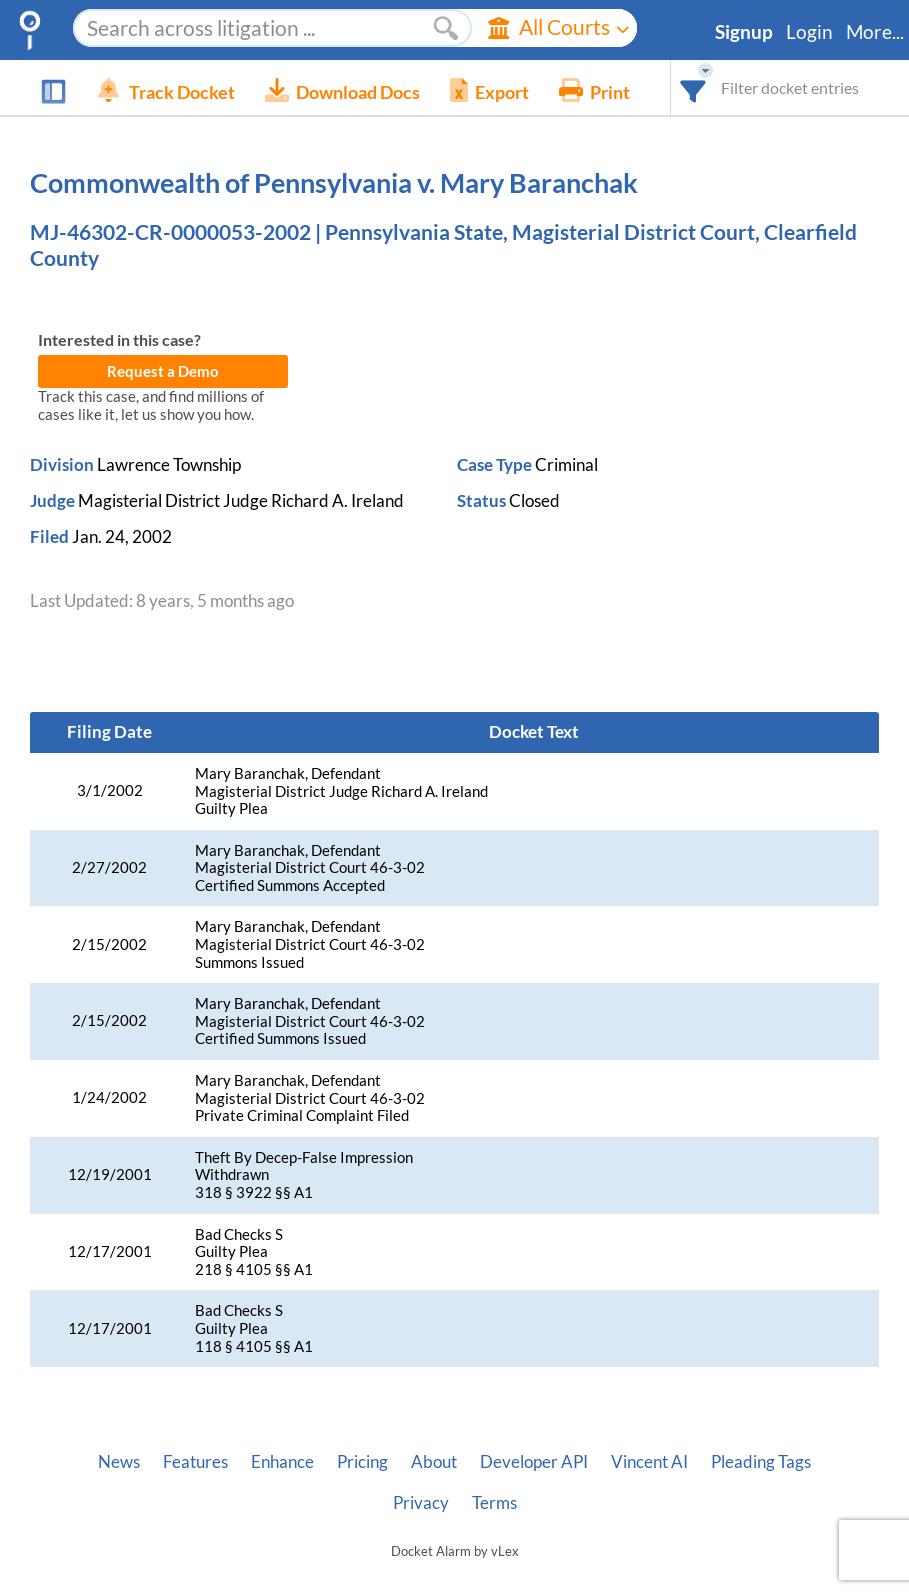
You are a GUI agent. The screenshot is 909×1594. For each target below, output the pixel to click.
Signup (744, 32)
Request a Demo (163, 371)
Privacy (421, 1503)
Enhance (282, 1462)
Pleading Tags (761, 1462)
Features (195, 1462)
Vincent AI (649, 1462)
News (119, 1462)
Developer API (534, 1462)
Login (809, 32)
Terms (494, 1503)
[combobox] (693, 87)
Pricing (362, 1462)
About (434, 1462)
